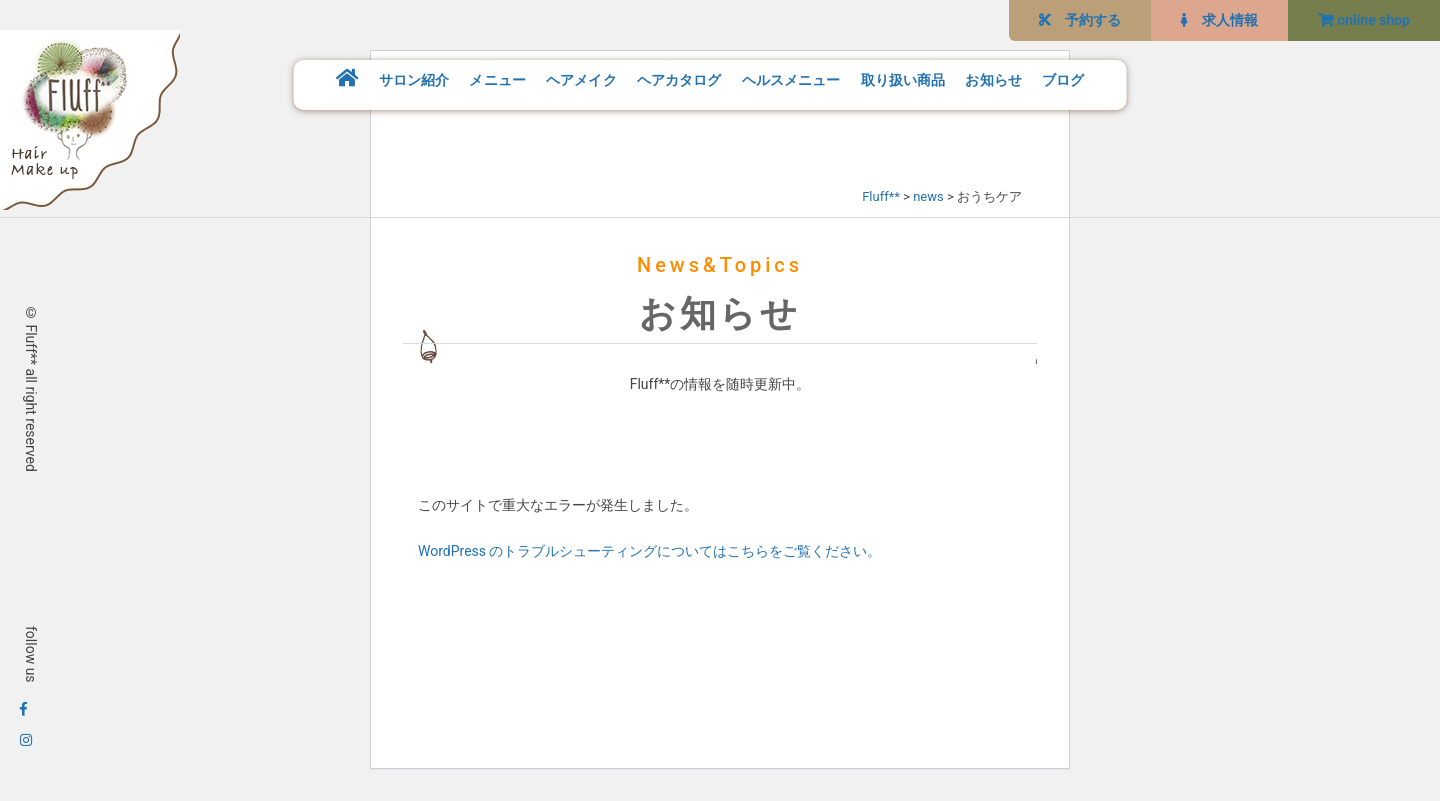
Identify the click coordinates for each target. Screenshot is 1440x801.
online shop (1364, 20)
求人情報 (1219, 20)
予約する (1080, 20)
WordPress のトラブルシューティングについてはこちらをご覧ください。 (650, 551)
